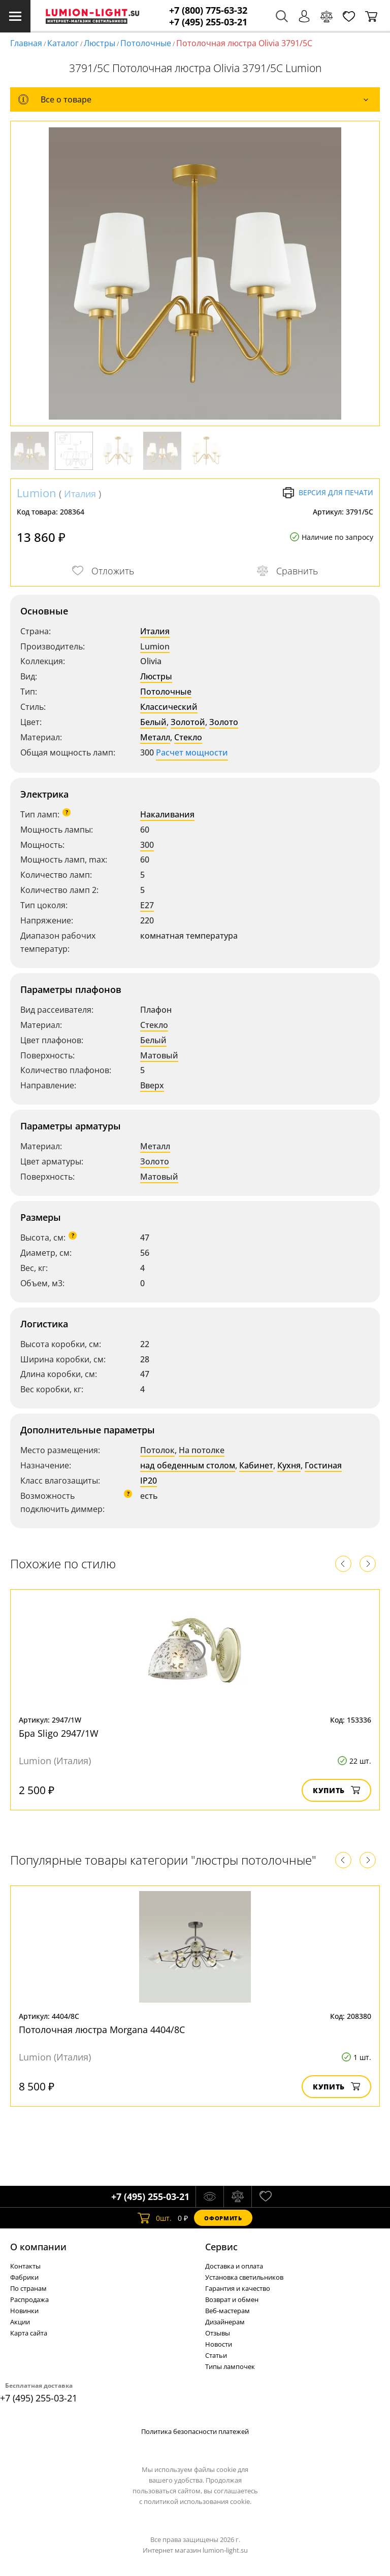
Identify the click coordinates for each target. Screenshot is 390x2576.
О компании (38, 2247)
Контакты (25, 2266)
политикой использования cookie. (197, 2501)
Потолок (157, 1450)
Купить (336, 1790)
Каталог (63, 43)
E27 (147, 905)
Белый (153, 722)
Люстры (99, 43)
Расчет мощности (192, 752)
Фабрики (24, 2277)
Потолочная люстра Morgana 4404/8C (102, 2029)
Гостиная (323, 1465)
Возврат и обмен (231, 2299)
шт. (155, 2218)
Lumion (36, 492)
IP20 (148, 1480)
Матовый (159, 1055)
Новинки (24, 2310)
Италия (80, 494)
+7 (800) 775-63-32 (208, 10)
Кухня (289, 1465)
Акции (20, 2321)
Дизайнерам (225, 2321)
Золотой (188, 722)
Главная (26, 43)
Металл (155, 737)
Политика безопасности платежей (195, 2431)
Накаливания (167, 814)
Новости (218, 2344)
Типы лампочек (230, 2366)
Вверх (152, 1085)
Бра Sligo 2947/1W (59, 1733)
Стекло (188, 737)
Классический (169, 706)
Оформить (223, 2218)
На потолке (201, 1450)
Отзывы (217, 2333)
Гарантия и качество (237, 2288)
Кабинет (256, 1465)
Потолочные (145, 43)
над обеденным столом (187, 1465)
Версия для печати (327, 493)
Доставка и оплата (234, 2266)
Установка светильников (244, 2277)
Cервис (221, 2247)
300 (147, 844)
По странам (28, 2288)
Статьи (216, 2355)
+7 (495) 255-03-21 (208, 22)
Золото (223, 722)
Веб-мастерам (227, 2310)
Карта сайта (28, 2333)
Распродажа (29, 2299)
